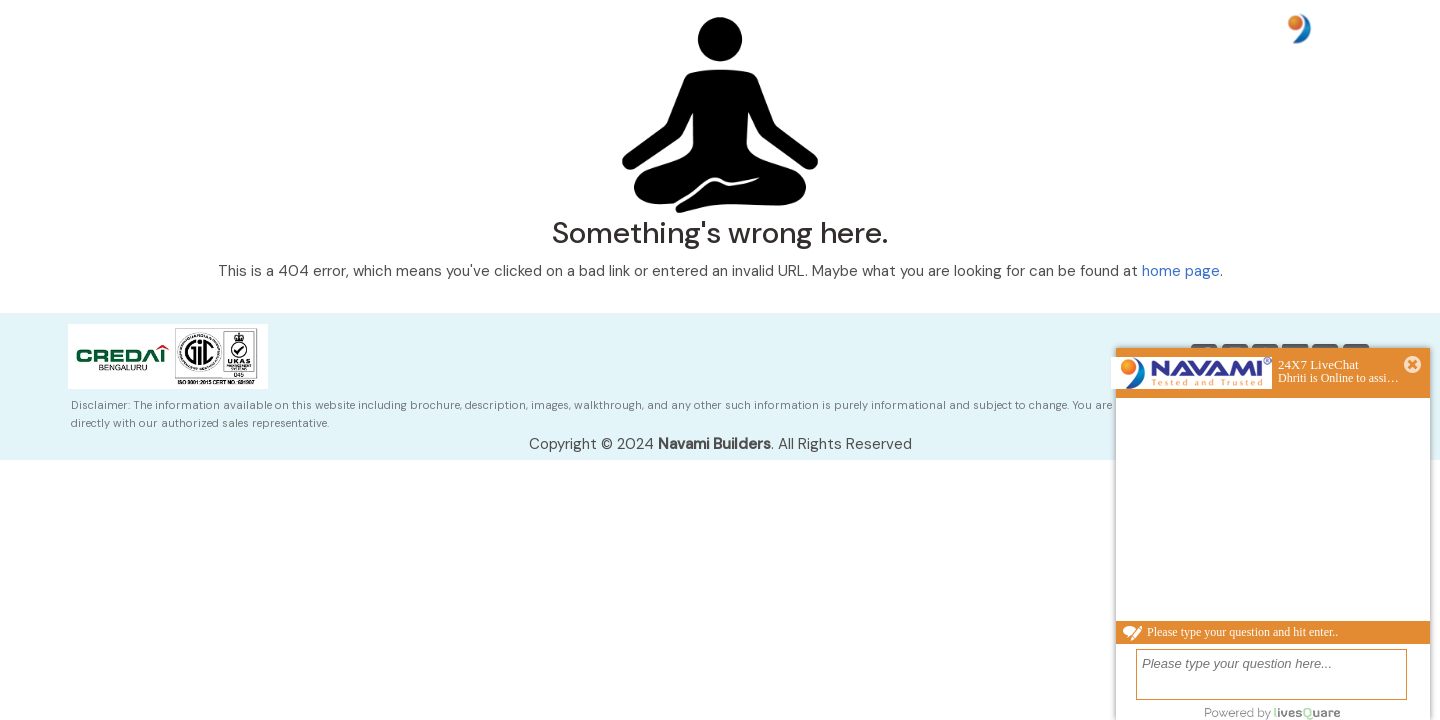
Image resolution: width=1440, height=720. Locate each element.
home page (1181, 271)
